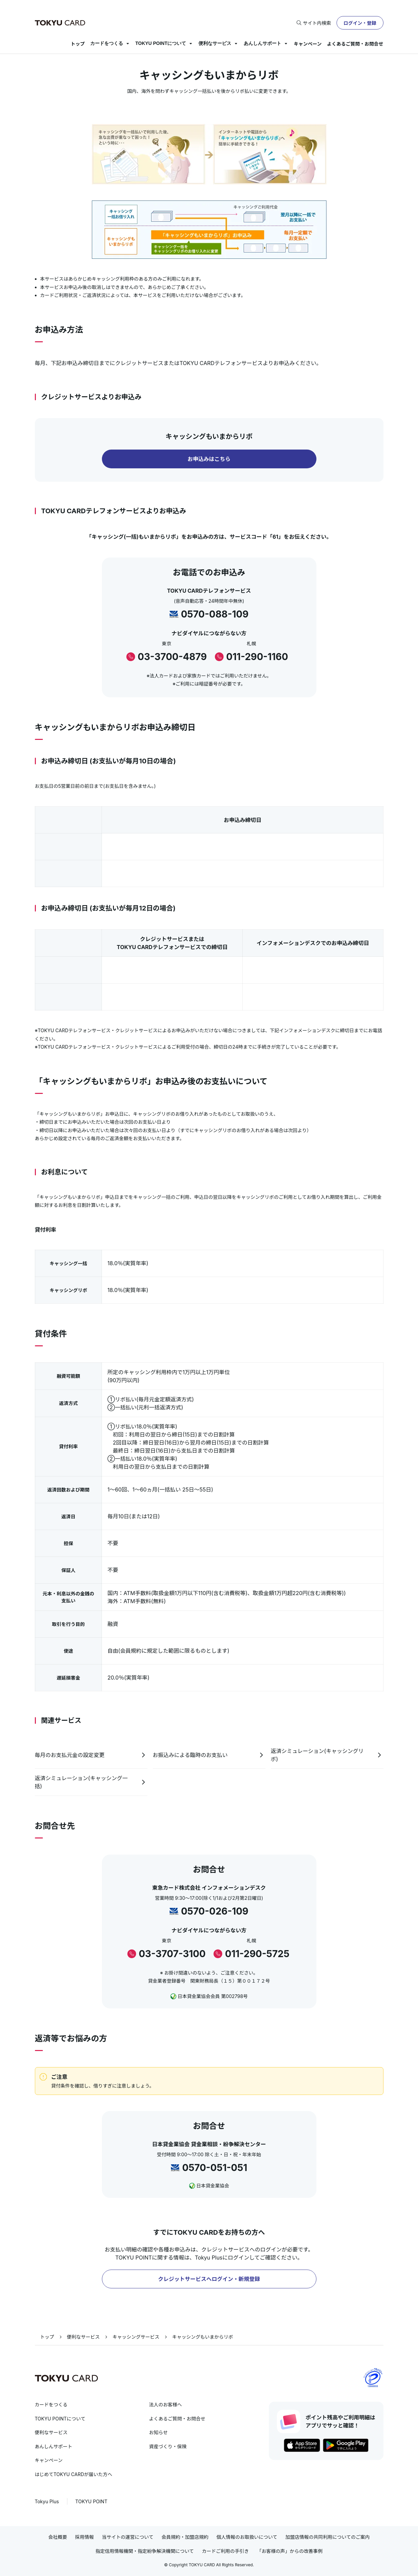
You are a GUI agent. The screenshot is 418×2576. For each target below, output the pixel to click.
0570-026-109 (214, 1911)
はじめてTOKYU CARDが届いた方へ (73, 2474)
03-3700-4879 (172, 656)
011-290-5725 (257, 1953)
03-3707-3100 (172, 1953)
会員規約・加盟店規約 (185, 2537)
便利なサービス (214, 43)
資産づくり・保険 (168, 2446)
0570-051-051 (214, 2167)
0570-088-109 (215, 614)
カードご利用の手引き (225, 2551)
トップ (78, 44)
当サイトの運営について (128, 2537)
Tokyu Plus (47, 2501)
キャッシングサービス (136, 2337)
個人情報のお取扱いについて (247, 2537)
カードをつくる (106, 43)
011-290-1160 (257, 656)
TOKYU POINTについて (160, 43)
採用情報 (84, 2537)
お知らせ (158, 2432)
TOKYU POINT (91, 2501)
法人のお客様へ (165, 2404)
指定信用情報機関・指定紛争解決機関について (145, 2551)
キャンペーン (307, 44)
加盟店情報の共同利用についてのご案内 (327, 2537)
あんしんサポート (262, 43)
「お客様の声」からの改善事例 (289, 2551)
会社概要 (57, 2537)
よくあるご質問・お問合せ (355, 44)
